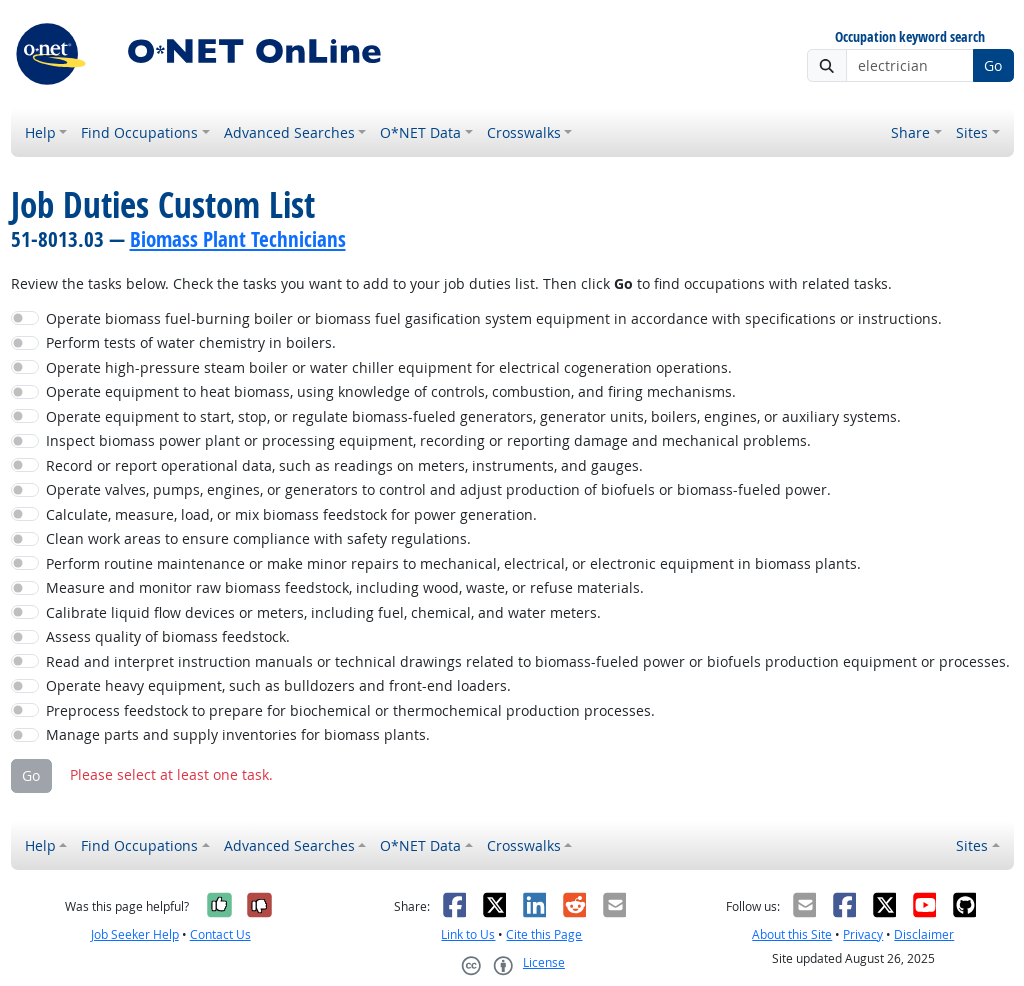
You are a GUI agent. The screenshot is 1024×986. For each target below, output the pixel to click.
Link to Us (468, 934)
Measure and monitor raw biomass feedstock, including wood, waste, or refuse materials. (345, 587)
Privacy (863, 934)
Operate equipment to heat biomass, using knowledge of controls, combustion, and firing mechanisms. (391, 391)
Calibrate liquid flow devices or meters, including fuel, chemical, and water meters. (323, 612)
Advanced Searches (289, 132)
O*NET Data (420, 132)
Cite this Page (544, 934)
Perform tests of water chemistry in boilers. (191, 342)
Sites (972, 132)
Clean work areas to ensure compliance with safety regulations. (258, 538)
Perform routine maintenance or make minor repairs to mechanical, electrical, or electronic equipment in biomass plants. (453, 563)
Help (40, 132)
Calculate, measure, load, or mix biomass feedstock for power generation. (291, 514)
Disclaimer (924, 934)
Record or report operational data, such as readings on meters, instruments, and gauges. (344, 465)
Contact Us (220, 934)
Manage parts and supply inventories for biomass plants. (238, 734)
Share (910, 132)
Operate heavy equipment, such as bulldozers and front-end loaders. (278, 685)
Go (993, 65)
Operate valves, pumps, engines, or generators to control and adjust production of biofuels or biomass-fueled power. (438, 489)
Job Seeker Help (135, 934)
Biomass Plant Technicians (238, 239)
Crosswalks (524, 132)
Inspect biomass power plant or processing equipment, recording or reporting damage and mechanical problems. (428, 440)
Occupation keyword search (910, 37)
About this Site (792, 934)
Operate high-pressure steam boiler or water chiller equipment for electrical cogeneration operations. (389, 367)
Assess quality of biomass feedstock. (168, 636)
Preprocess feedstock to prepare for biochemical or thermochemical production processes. (350, 710)
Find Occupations (139, 132)
